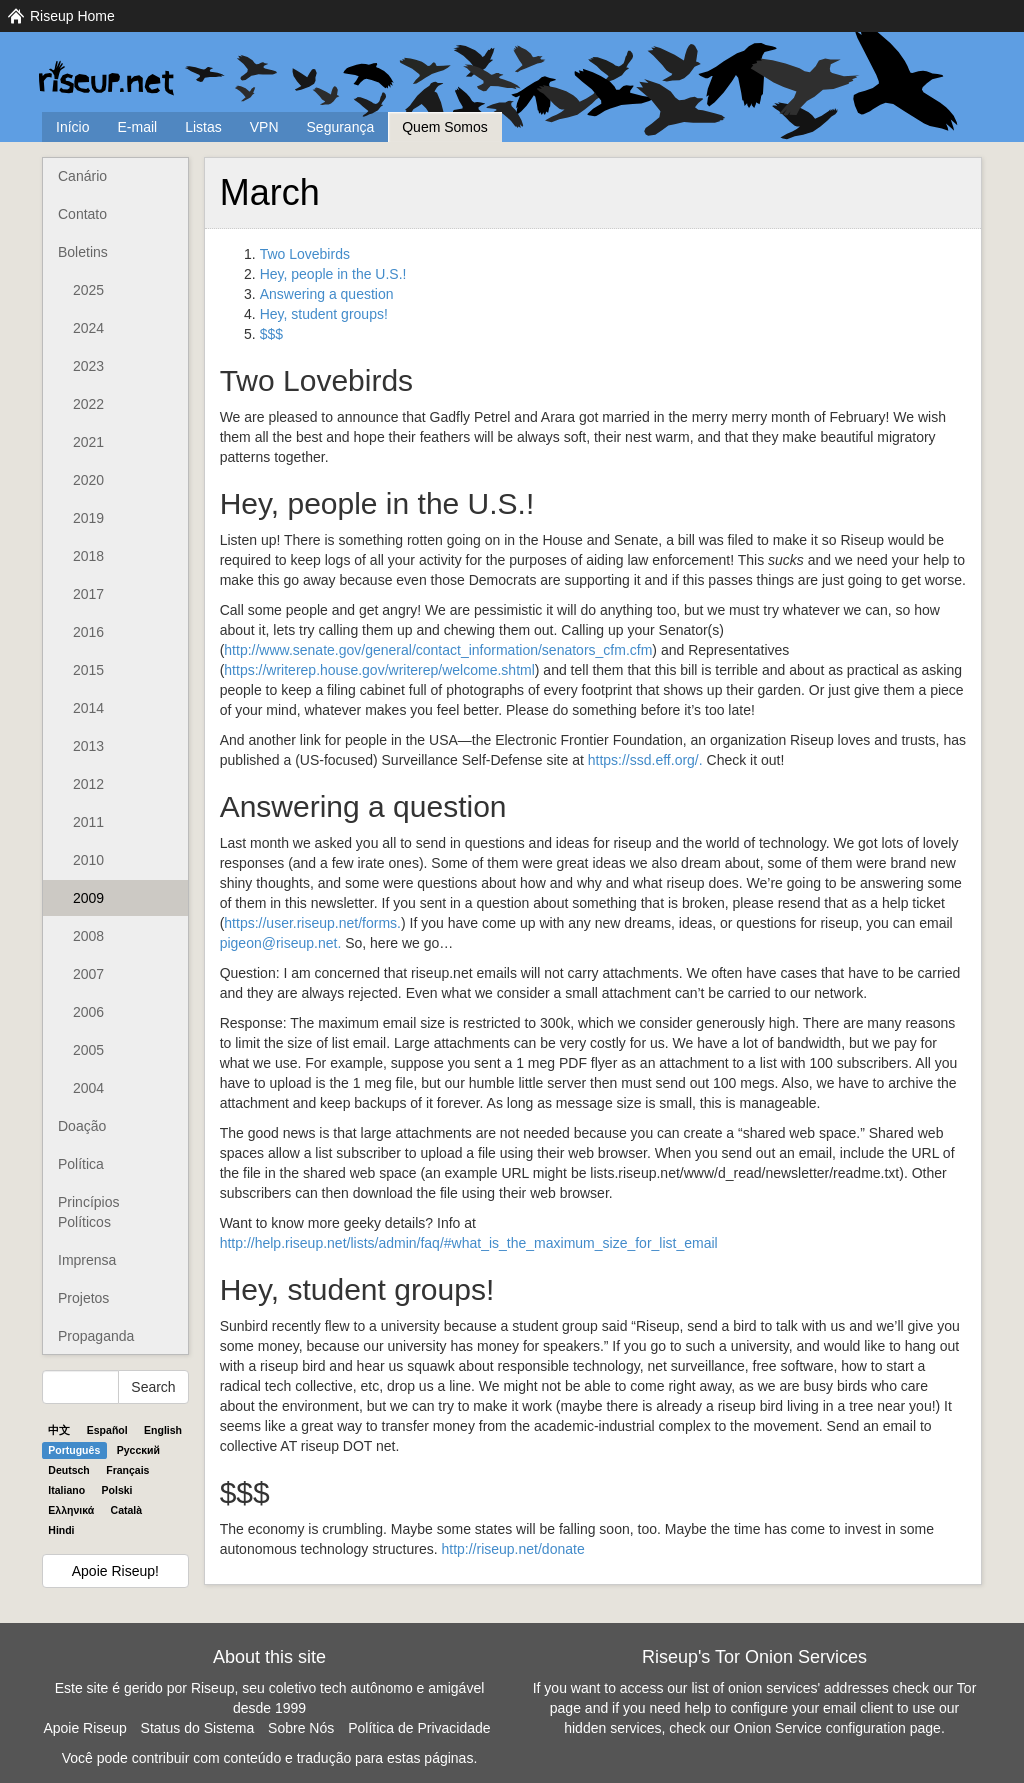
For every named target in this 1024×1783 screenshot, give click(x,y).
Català (127, 1510)
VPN (264, 127)
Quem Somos (445, 127)
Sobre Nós (301, 1728)
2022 (88, 404)
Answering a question (327, 294)
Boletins (83, 252)
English (163, 1430)
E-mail (137, 127)
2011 (88, 822)
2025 (88, 290)
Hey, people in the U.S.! (333, 274)
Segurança (341, 127)
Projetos (83, 1298)
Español (107, 1430)
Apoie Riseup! (115, 1571)
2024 (88, 328)
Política (81, 1164)
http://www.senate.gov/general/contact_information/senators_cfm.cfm (438, 650)
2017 (88, 594)
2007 (88, 974)
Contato (82, 214)
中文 (59, 1430)
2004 (88, 1088)
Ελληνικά (71, 1510)
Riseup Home (72, 16)
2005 (88, 1050)
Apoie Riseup (84, 1728)
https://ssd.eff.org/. (645, 760)
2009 (88, 898)
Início (72, 127)
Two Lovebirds (305, 254)
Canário (82, 176)
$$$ (271, 334)
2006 (88, 1012)
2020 (88, 480)
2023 (88, 366)
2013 (88, 746)
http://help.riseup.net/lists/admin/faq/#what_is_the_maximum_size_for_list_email (469, 1243)
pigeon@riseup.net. (281, 943)
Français (127, 1470)
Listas (203, 127)
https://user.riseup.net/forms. (312, 923)
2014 (88, 708)
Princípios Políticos (88, 1212)
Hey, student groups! (324, 314)
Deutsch (68, 1470)
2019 (88, 518)
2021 (88, 442)
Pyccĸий (138, 1450)
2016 (88, 632)
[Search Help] (80, 1387)
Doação (82, 1126)
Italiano (66, 1490)
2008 (88, 936)
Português (74, 1450)
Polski (117, 1490)
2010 (88, 860)
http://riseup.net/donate (512, 1549)
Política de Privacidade (419, 1728)
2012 (88, 784)
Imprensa (87, 1260)
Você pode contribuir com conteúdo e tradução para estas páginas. (270, 1758)
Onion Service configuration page (837, 1728)
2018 (88, 556)
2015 (88, 670)
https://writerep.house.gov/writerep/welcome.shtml (379, 670)
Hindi (61, 1530)
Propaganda (96, 1336)
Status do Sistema (198, 1728)
